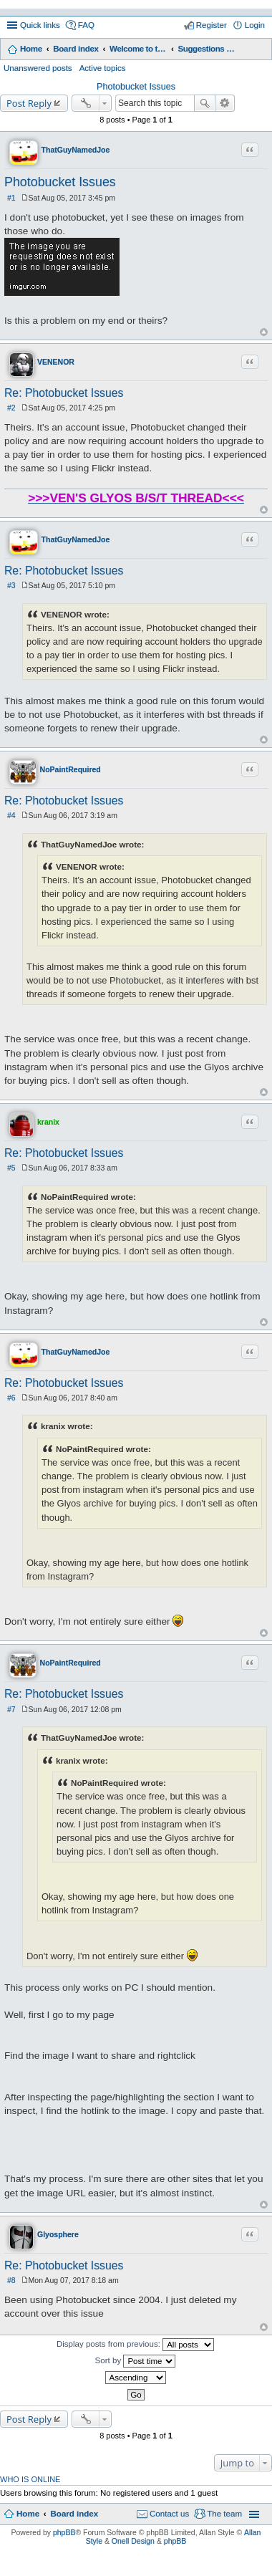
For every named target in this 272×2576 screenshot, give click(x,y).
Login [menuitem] (255, 25)
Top (264, 332)
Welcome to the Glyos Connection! (138, 48)
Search (204, 103)
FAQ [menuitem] (86, 25)
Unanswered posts (38, 68)
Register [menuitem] (211, 25)
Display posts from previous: (135, 2344)
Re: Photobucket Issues (63, 393)
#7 (11, 1709)
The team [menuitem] (224, 2513)
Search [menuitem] (259, 50)
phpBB (64, 2532)
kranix (48, 1122)
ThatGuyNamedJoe (76, 149)
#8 (11, 2280)
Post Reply (29, 103)
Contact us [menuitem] (169, 2513)
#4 (11, 815)
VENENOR (55, 361)
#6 (11, 1397)
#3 (11, 585)
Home (31, 48)
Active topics (102, 68)
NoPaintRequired (70, 769)
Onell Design (133, 2541)
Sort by (135, 2361)
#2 (11, 407)
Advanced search (225, 103)
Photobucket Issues (136, 87)
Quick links (40, 25)
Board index (75, 48)
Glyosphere (58, 2234)
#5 (11, 1167)
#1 (11, 197)
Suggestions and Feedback (206, 48)
